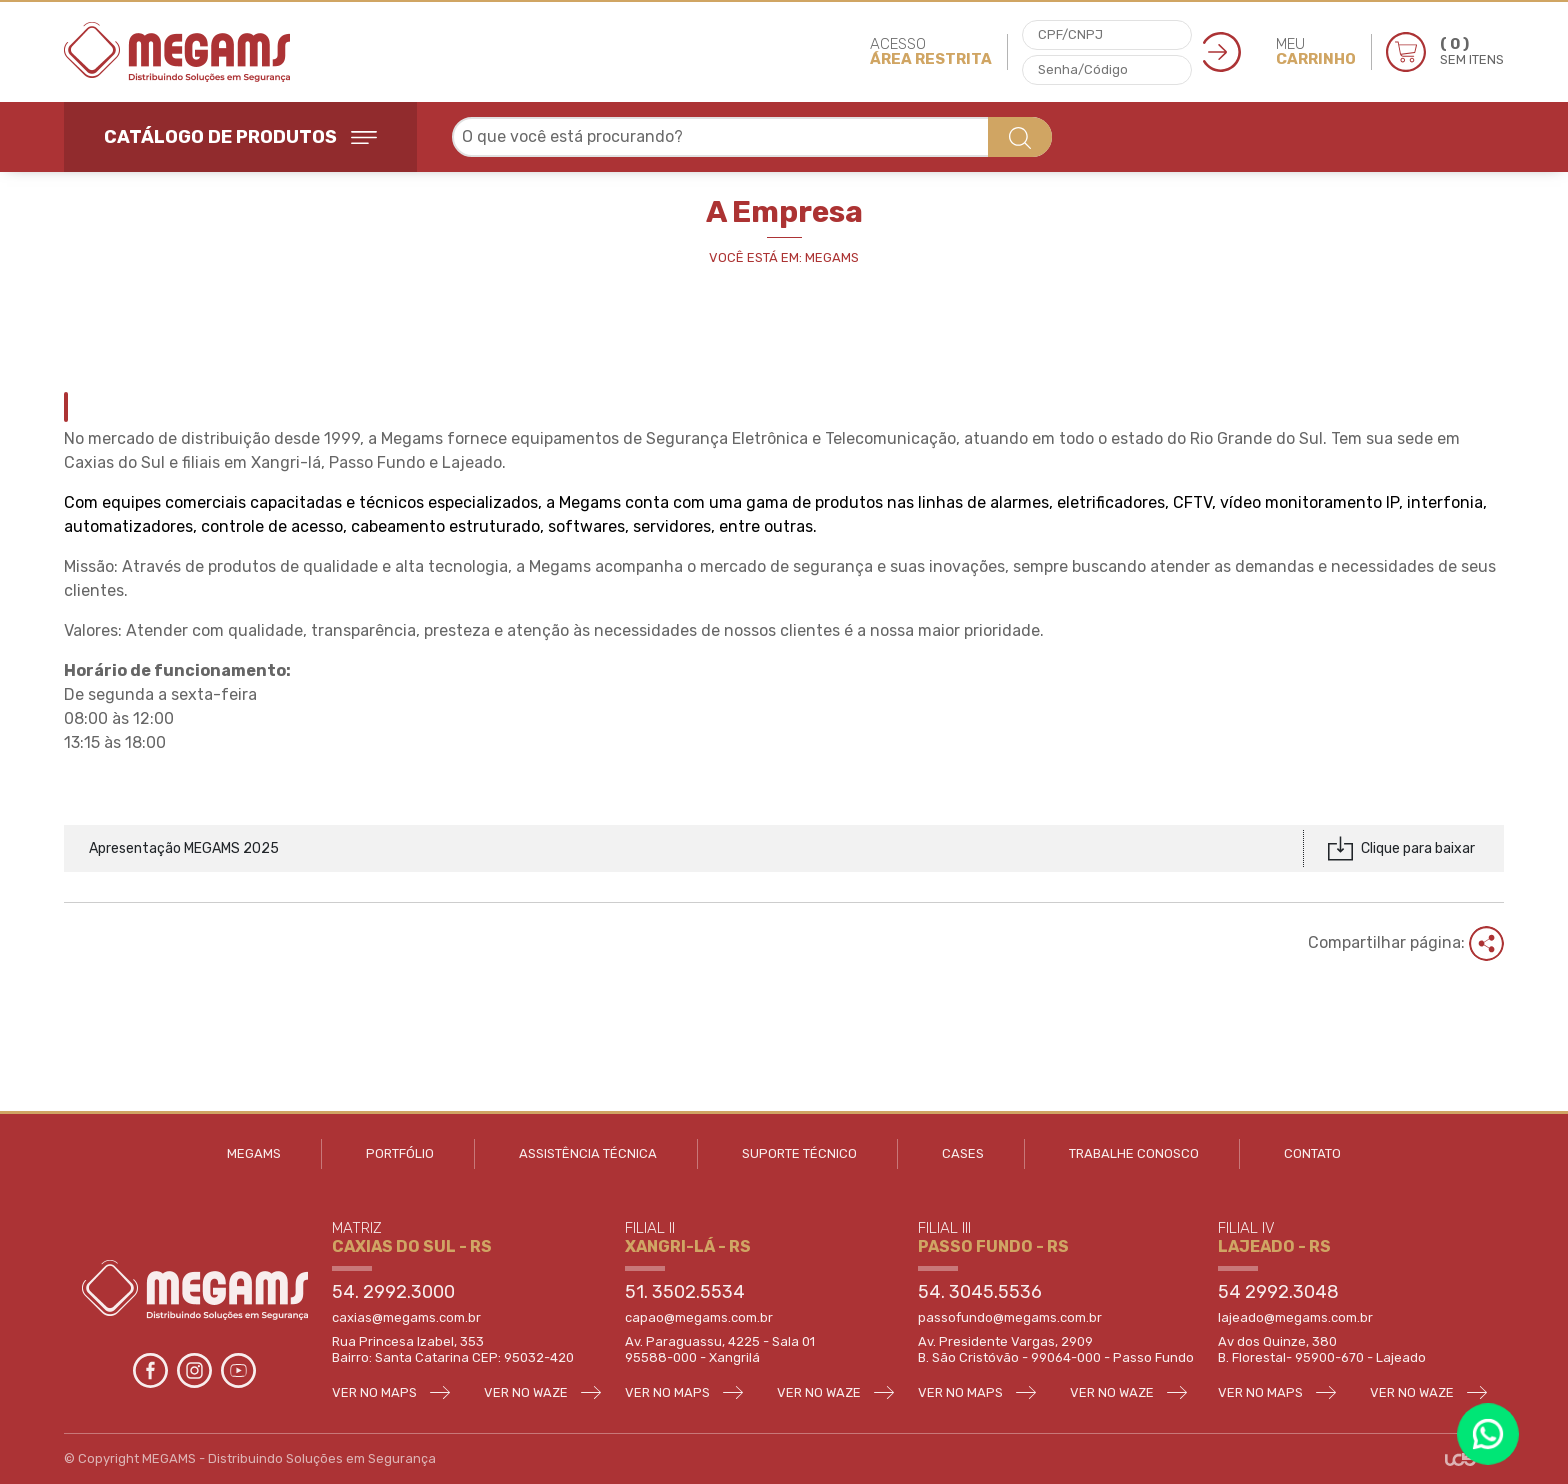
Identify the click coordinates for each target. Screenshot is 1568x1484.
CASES (963, 1153)
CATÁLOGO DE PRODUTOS (240, 137)
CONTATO (1312, 1153)
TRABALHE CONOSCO (1134, 1153)
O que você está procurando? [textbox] (572, 136)
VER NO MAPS (391, 1392)
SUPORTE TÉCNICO (799, 1153)
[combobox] (752, 137)
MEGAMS (254, 1153)
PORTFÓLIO (400, 1153)
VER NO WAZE (542, 1392)
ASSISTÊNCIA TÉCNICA (588, 1153)
